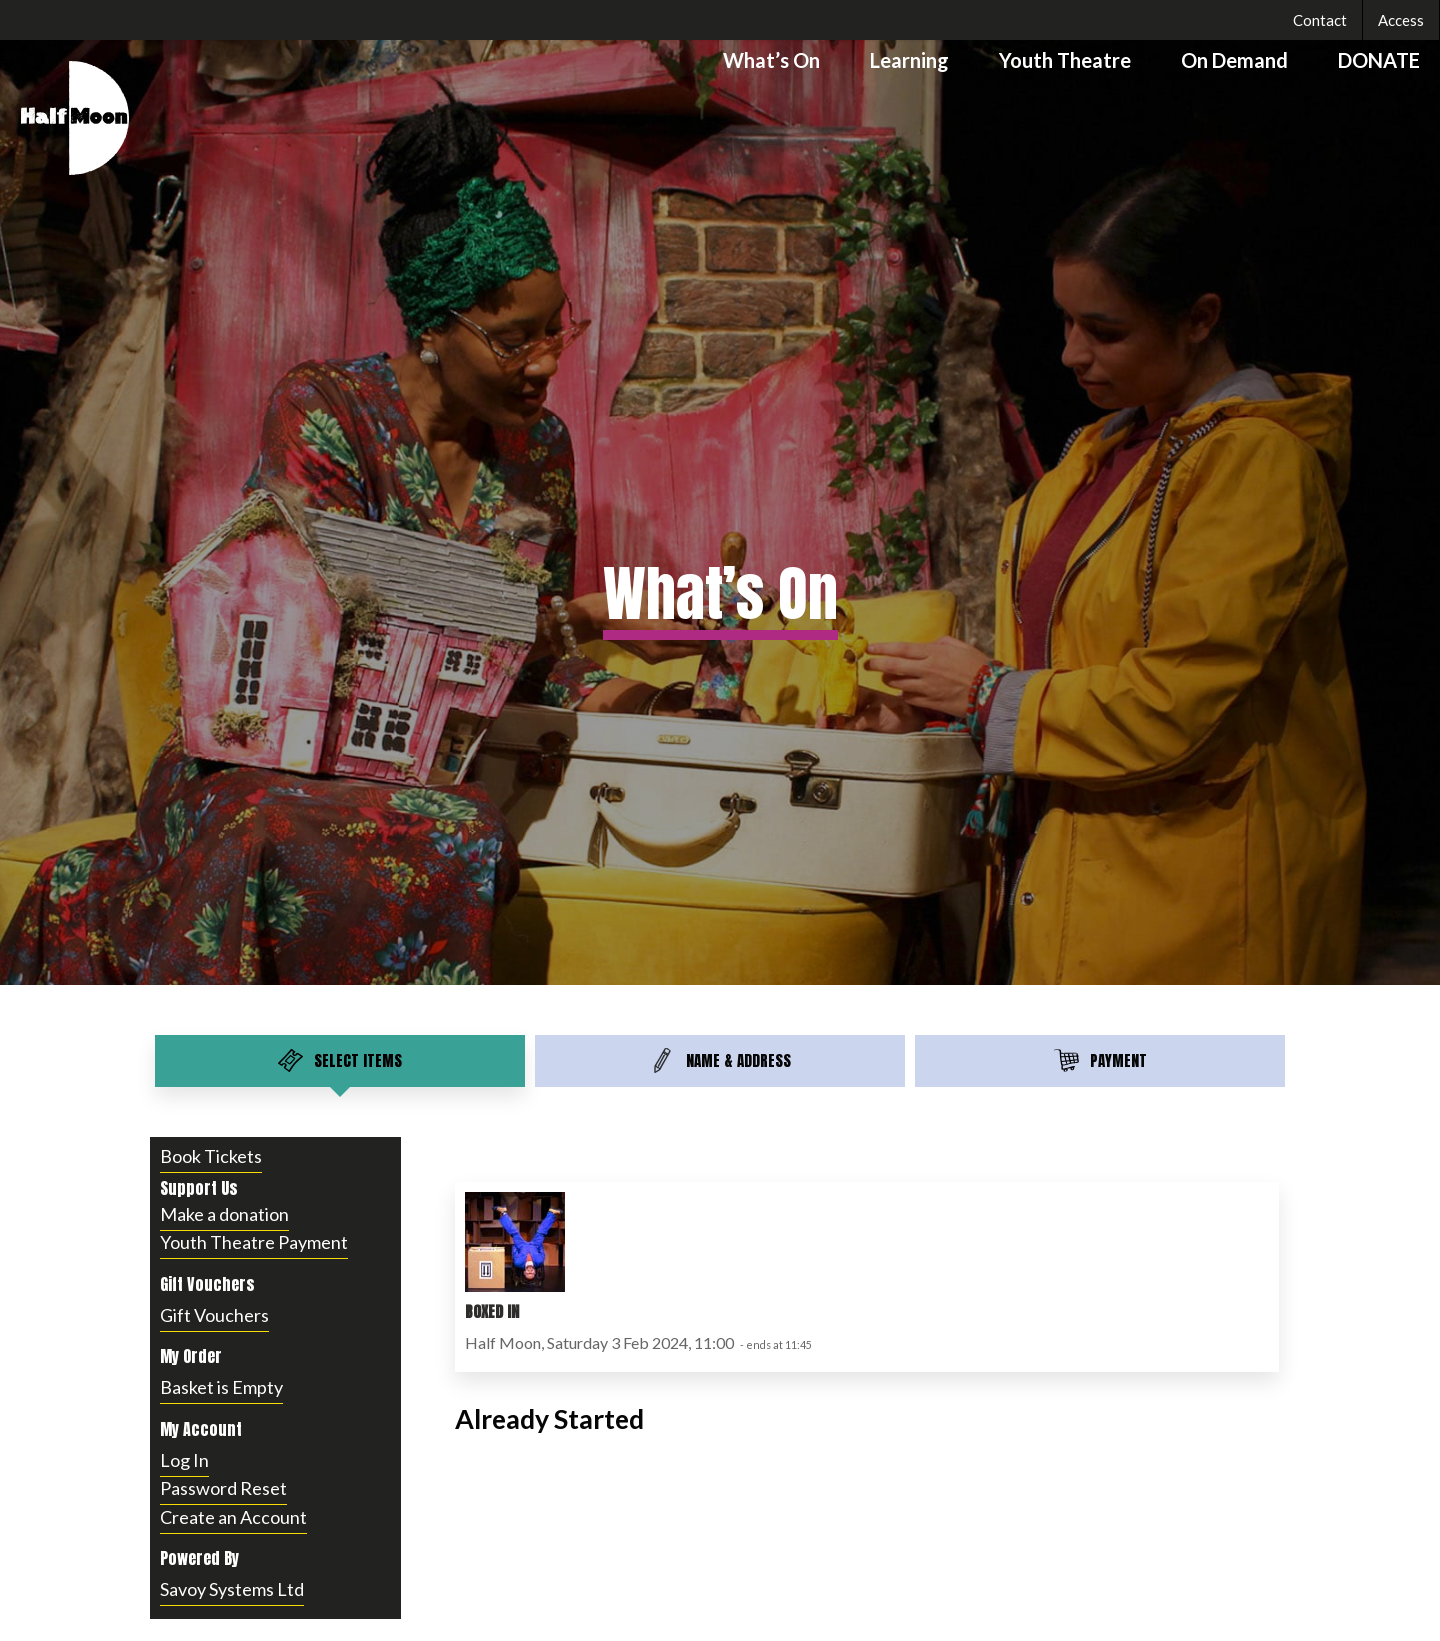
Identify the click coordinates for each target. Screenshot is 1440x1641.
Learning (909, 60)
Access (1401, 20)
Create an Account (233, 1517)
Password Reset (223, 1488)
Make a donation (224, 1214)
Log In (184, 1460)
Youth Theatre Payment (254, 1242)
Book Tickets (211, 1156)
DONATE (1379, 60)
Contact (1320, 20)
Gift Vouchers (214, 1315)
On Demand (1234, 60)
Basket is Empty (221, 1387)
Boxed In (492, 1311)
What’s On (771, 60)
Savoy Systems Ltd (232, 1589)
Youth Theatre (1065, 60)
